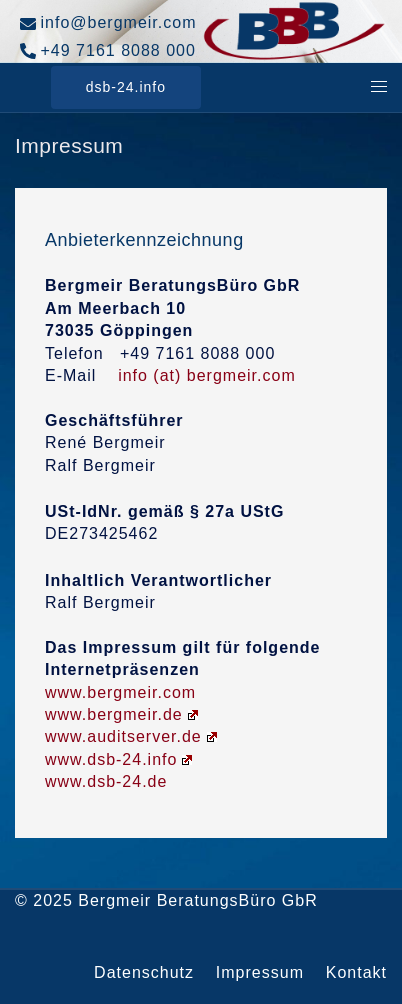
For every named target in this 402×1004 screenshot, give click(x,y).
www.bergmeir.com (120, 692)
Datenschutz (144, 972)
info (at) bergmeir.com (207, 375)
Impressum (260, 972)
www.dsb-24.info (118, 759)
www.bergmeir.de (121, 714)
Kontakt (356, 972)
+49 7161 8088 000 (108, 51)
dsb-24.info (126, 87)
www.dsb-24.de (106, 781)
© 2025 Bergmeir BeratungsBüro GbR (166, 900)
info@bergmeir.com (108, 23)
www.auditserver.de (131, 736)
